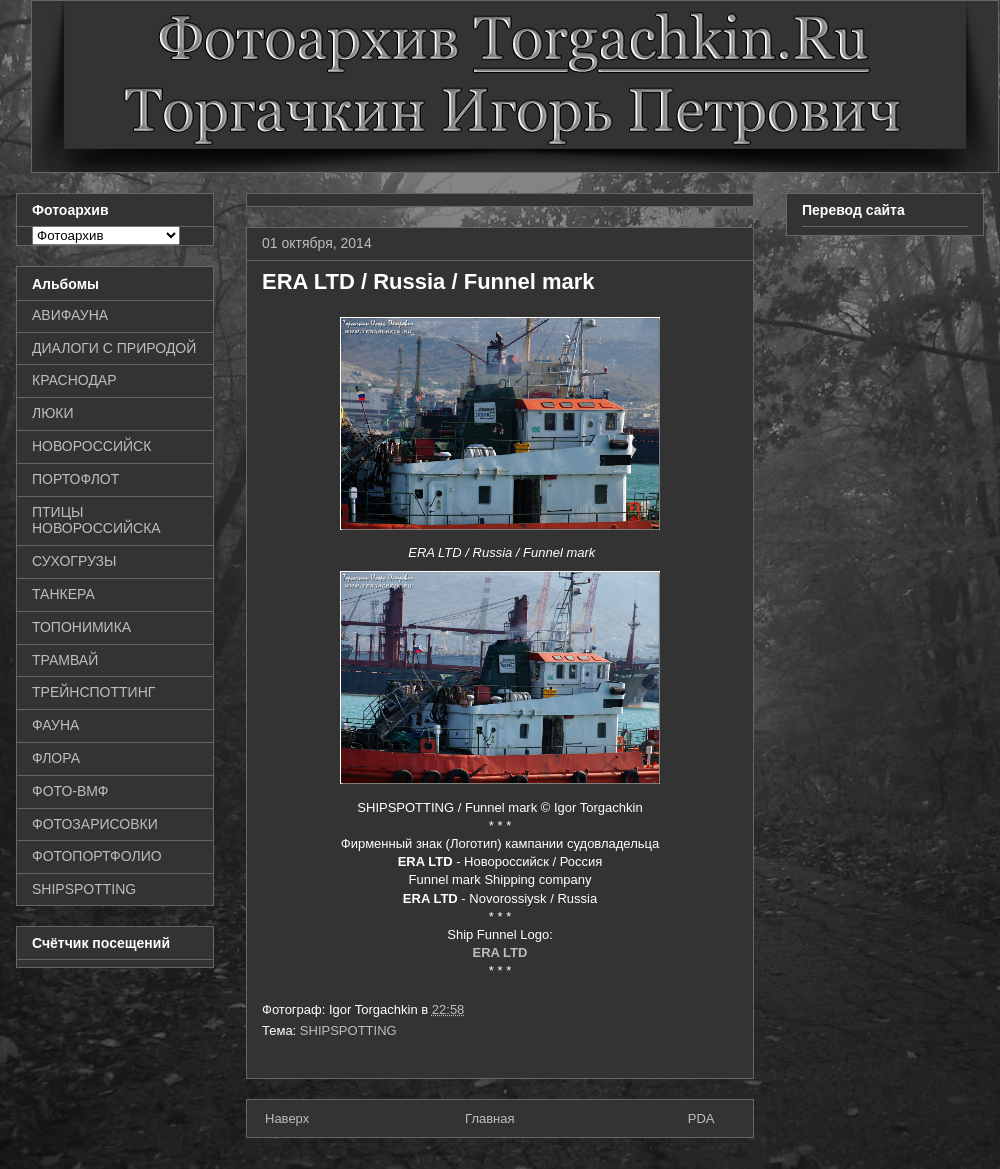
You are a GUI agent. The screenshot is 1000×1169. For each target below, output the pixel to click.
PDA (701, 1118)
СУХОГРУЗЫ (74, 561)
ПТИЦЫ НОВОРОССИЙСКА (96, 520)
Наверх (287, 1118)
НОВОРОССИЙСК (91, 446)
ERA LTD (500, 952)
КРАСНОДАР (74, 380)
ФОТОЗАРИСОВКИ (95, 824)
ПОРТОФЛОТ (75, 479)
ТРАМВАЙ (65, 660)
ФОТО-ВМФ (70, 791)
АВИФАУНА (70, 315)
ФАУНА (55, 725)
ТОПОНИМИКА (81, 627)
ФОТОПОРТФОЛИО (97, 856)
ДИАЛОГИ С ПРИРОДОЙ (114, 348)
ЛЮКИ (53, 413)
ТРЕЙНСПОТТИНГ (93, 692)
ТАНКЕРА (63, 594)
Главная (489, 1118)
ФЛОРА (56, 758)
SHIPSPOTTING (348, 1030)
